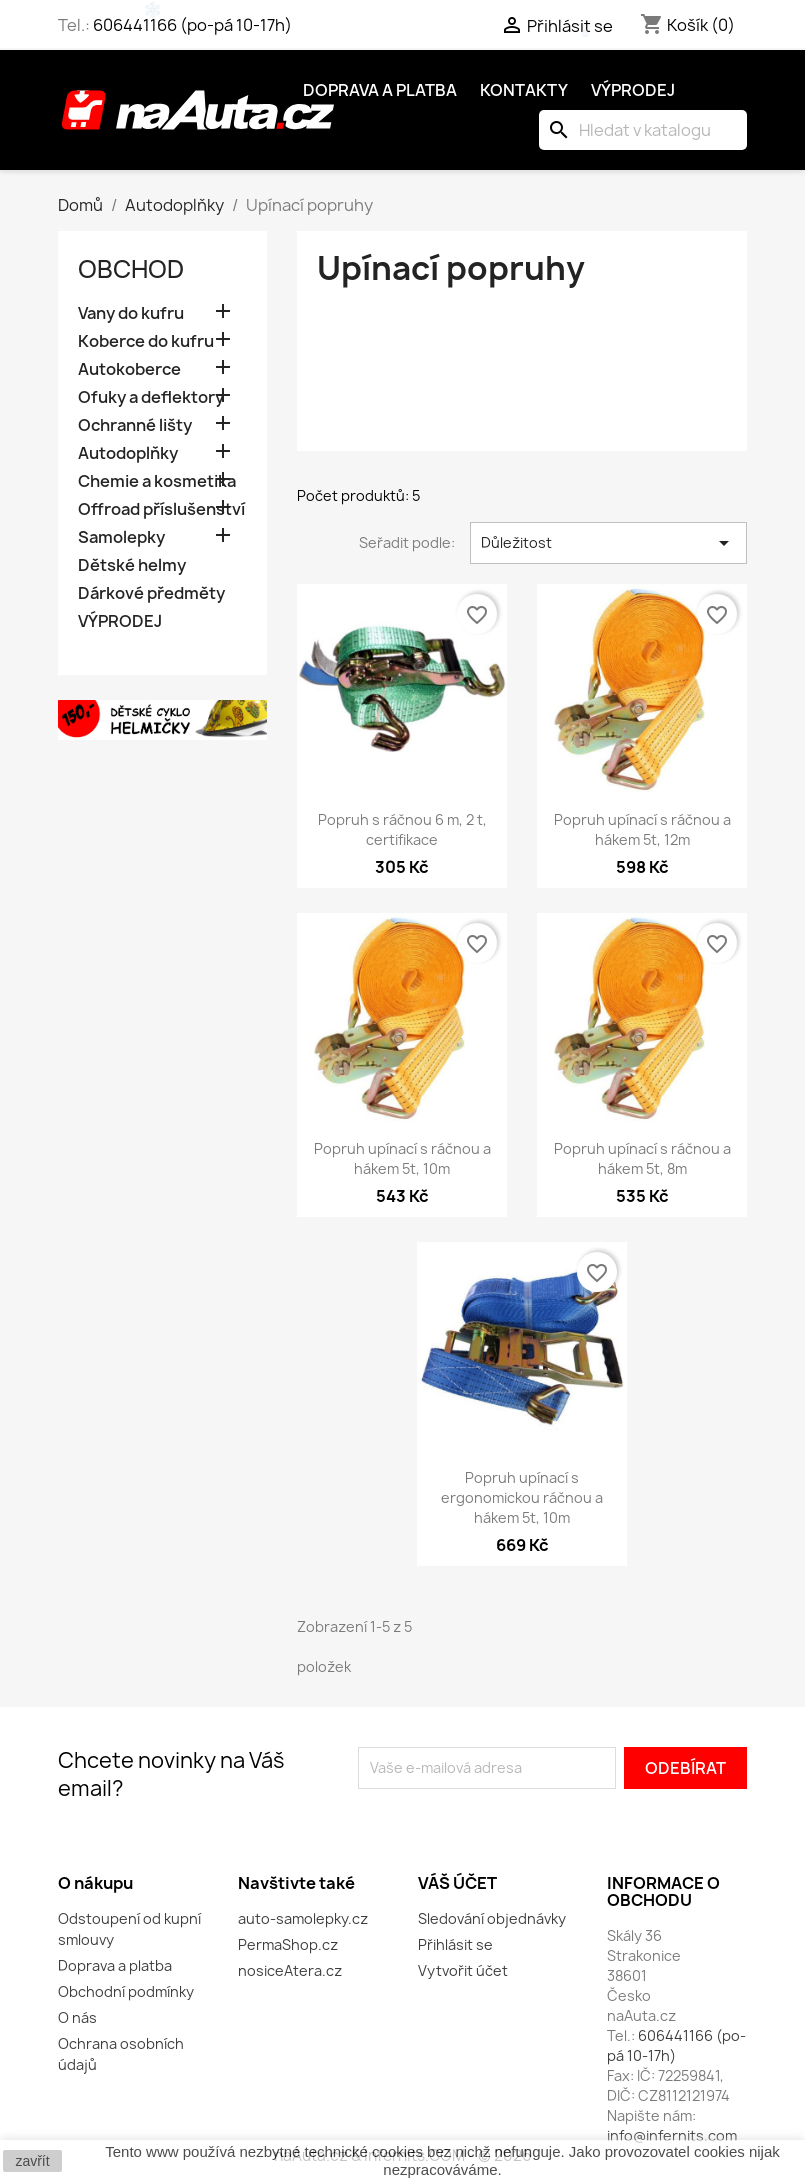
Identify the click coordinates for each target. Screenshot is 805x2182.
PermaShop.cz (288, 1944)
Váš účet (457, 1883)
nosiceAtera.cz (290, 1970)
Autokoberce (129, 369)
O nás (77, 2017)
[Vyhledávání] (643, 130)
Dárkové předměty (151, 593)
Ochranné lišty (135, 425)
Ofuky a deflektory (151, 397)
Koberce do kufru (146, 341)
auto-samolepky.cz (303, 1918)
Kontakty (524, 90)
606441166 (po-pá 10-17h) (192, 25)
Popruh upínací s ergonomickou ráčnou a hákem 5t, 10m (522, 1497)
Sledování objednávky (492, 1918)
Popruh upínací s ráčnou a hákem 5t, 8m (642, 1158)
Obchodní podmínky (126, 1991)
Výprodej (633, 90)
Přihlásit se (455, 1944)
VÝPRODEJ (120, 621)
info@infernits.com (672, 2135)
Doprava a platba (380, 90)
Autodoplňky (128, 453)
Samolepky (121, 537)
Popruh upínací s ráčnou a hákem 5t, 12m (642, 829)
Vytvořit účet (463, 1970)
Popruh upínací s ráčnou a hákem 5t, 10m (402, 1158)
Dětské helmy (132, 565)
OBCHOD (131, 269)
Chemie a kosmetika (157, 481)
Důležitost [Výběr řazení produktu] (608, 543)
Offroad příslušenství (161, 509)
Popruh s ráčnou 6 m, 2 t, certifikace (402, 829)
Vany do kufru (131, 313)
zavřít (32, 2161)
